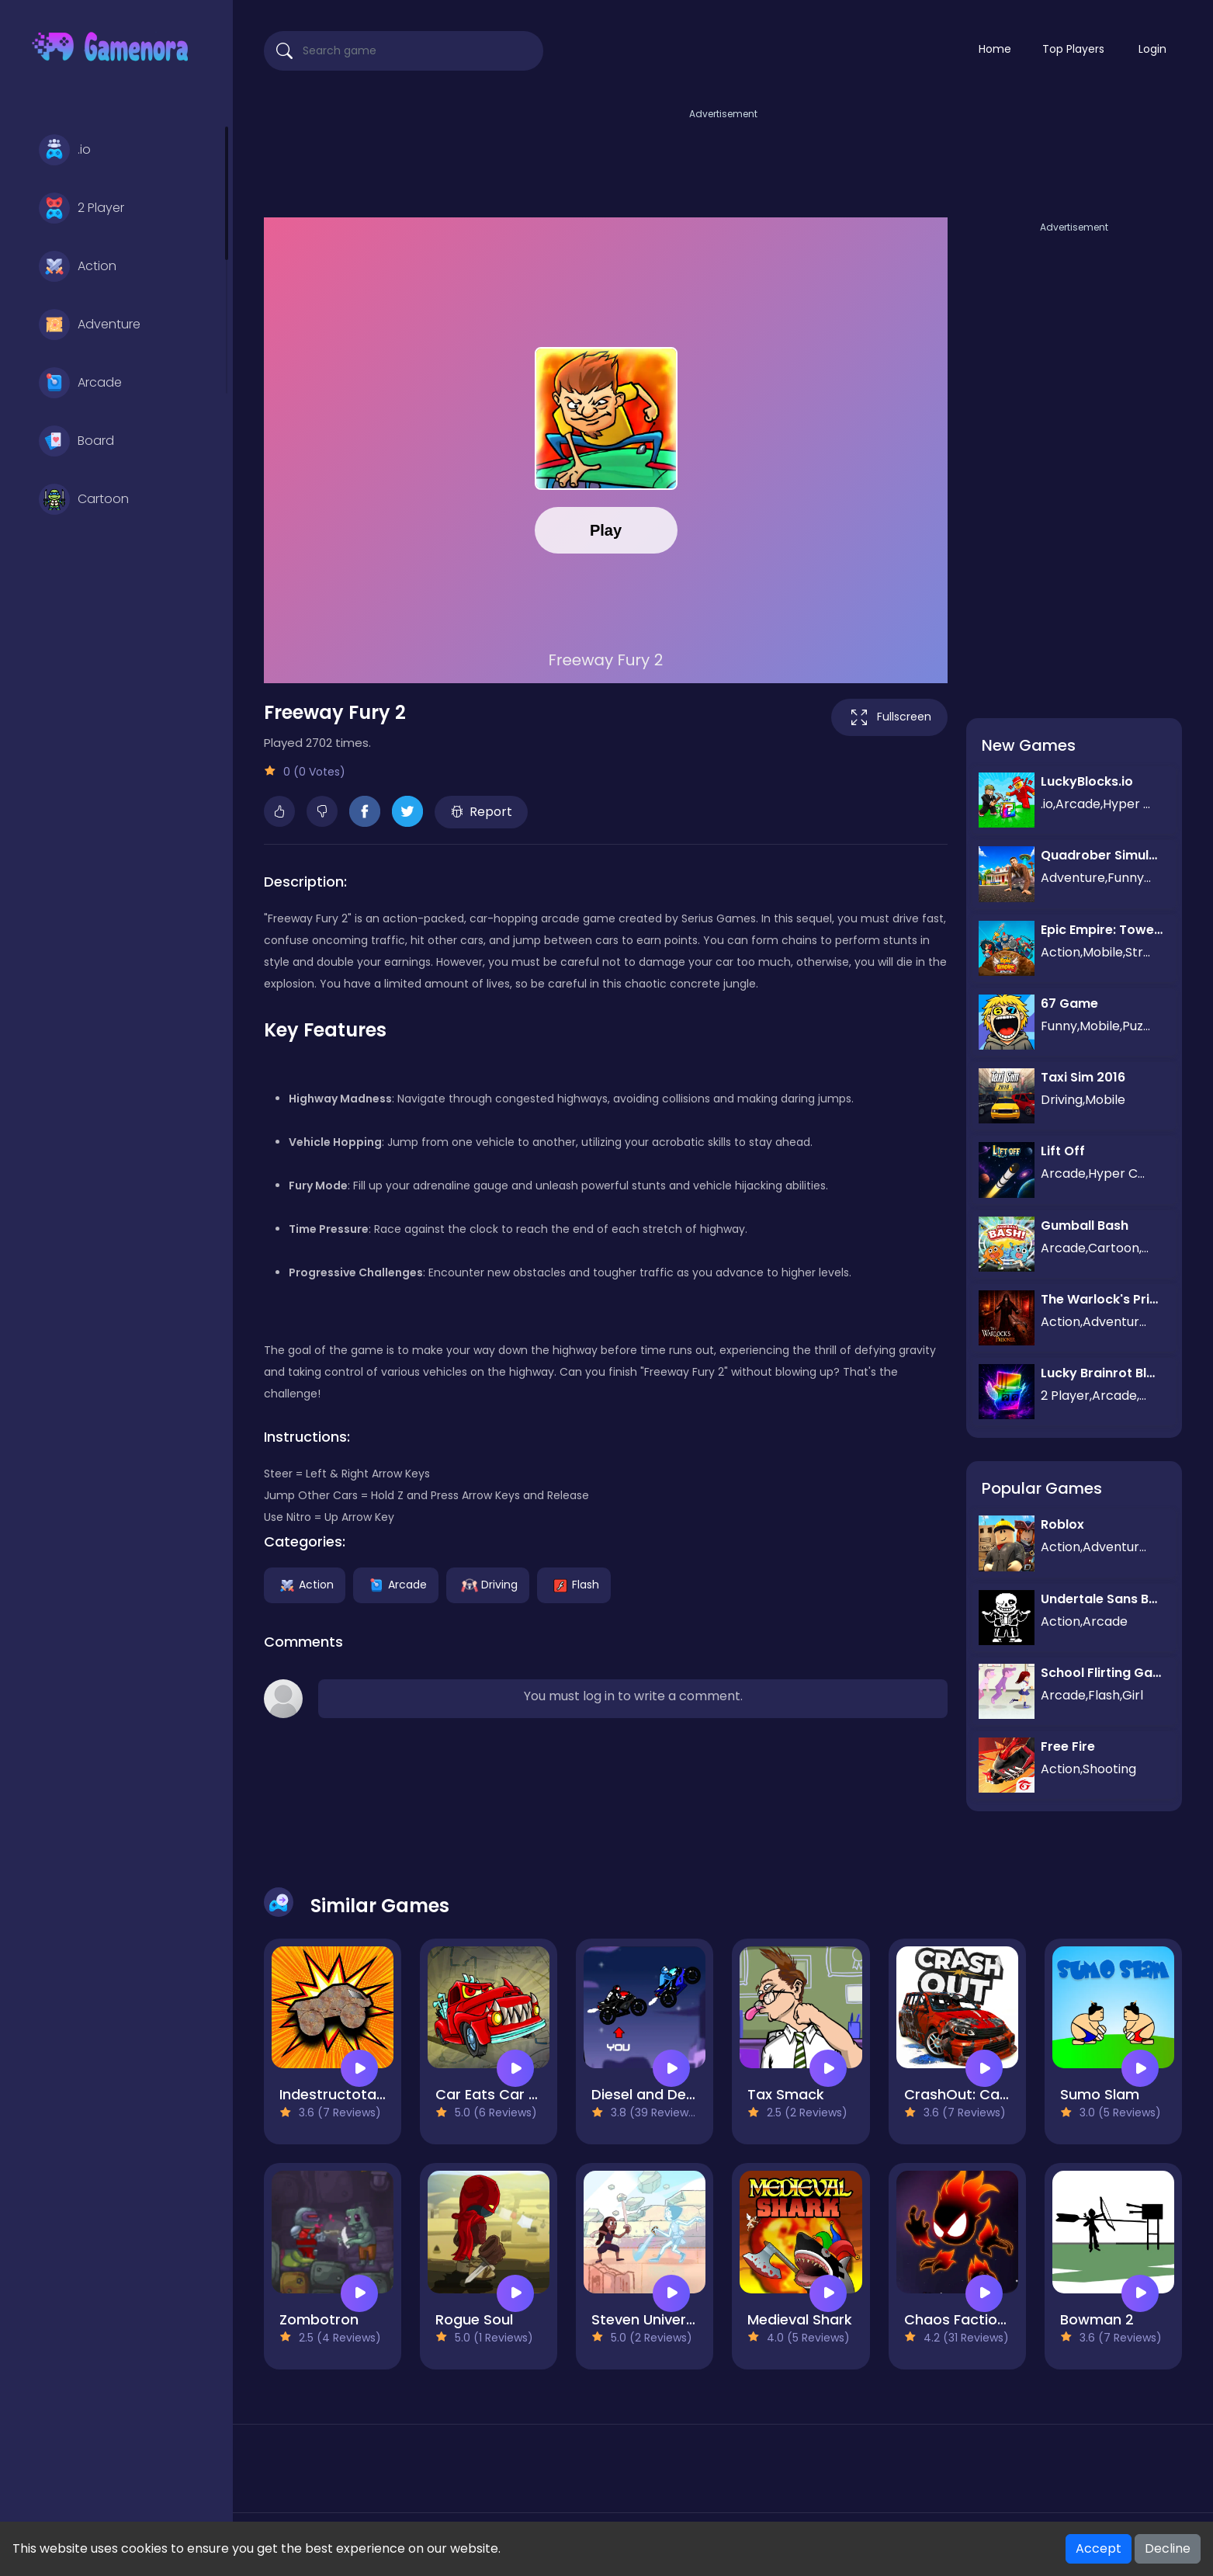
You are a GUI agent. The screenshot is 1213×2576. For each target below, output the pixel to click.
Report (481, 812)
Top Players (1073, 49)
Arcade (80, 382)
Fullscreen (889, 717)
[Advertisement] (723, 158)
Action (77, 266)
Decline (1167, 2548)
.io (65, 149)
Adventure (89, 324)
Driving (488, 1584)
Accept (1098, 2548)
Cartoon (84, 499)
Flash (574, 1584)
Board (76, 441)
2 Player (81, 208)
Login (1152, 49)
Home (995, 49)
